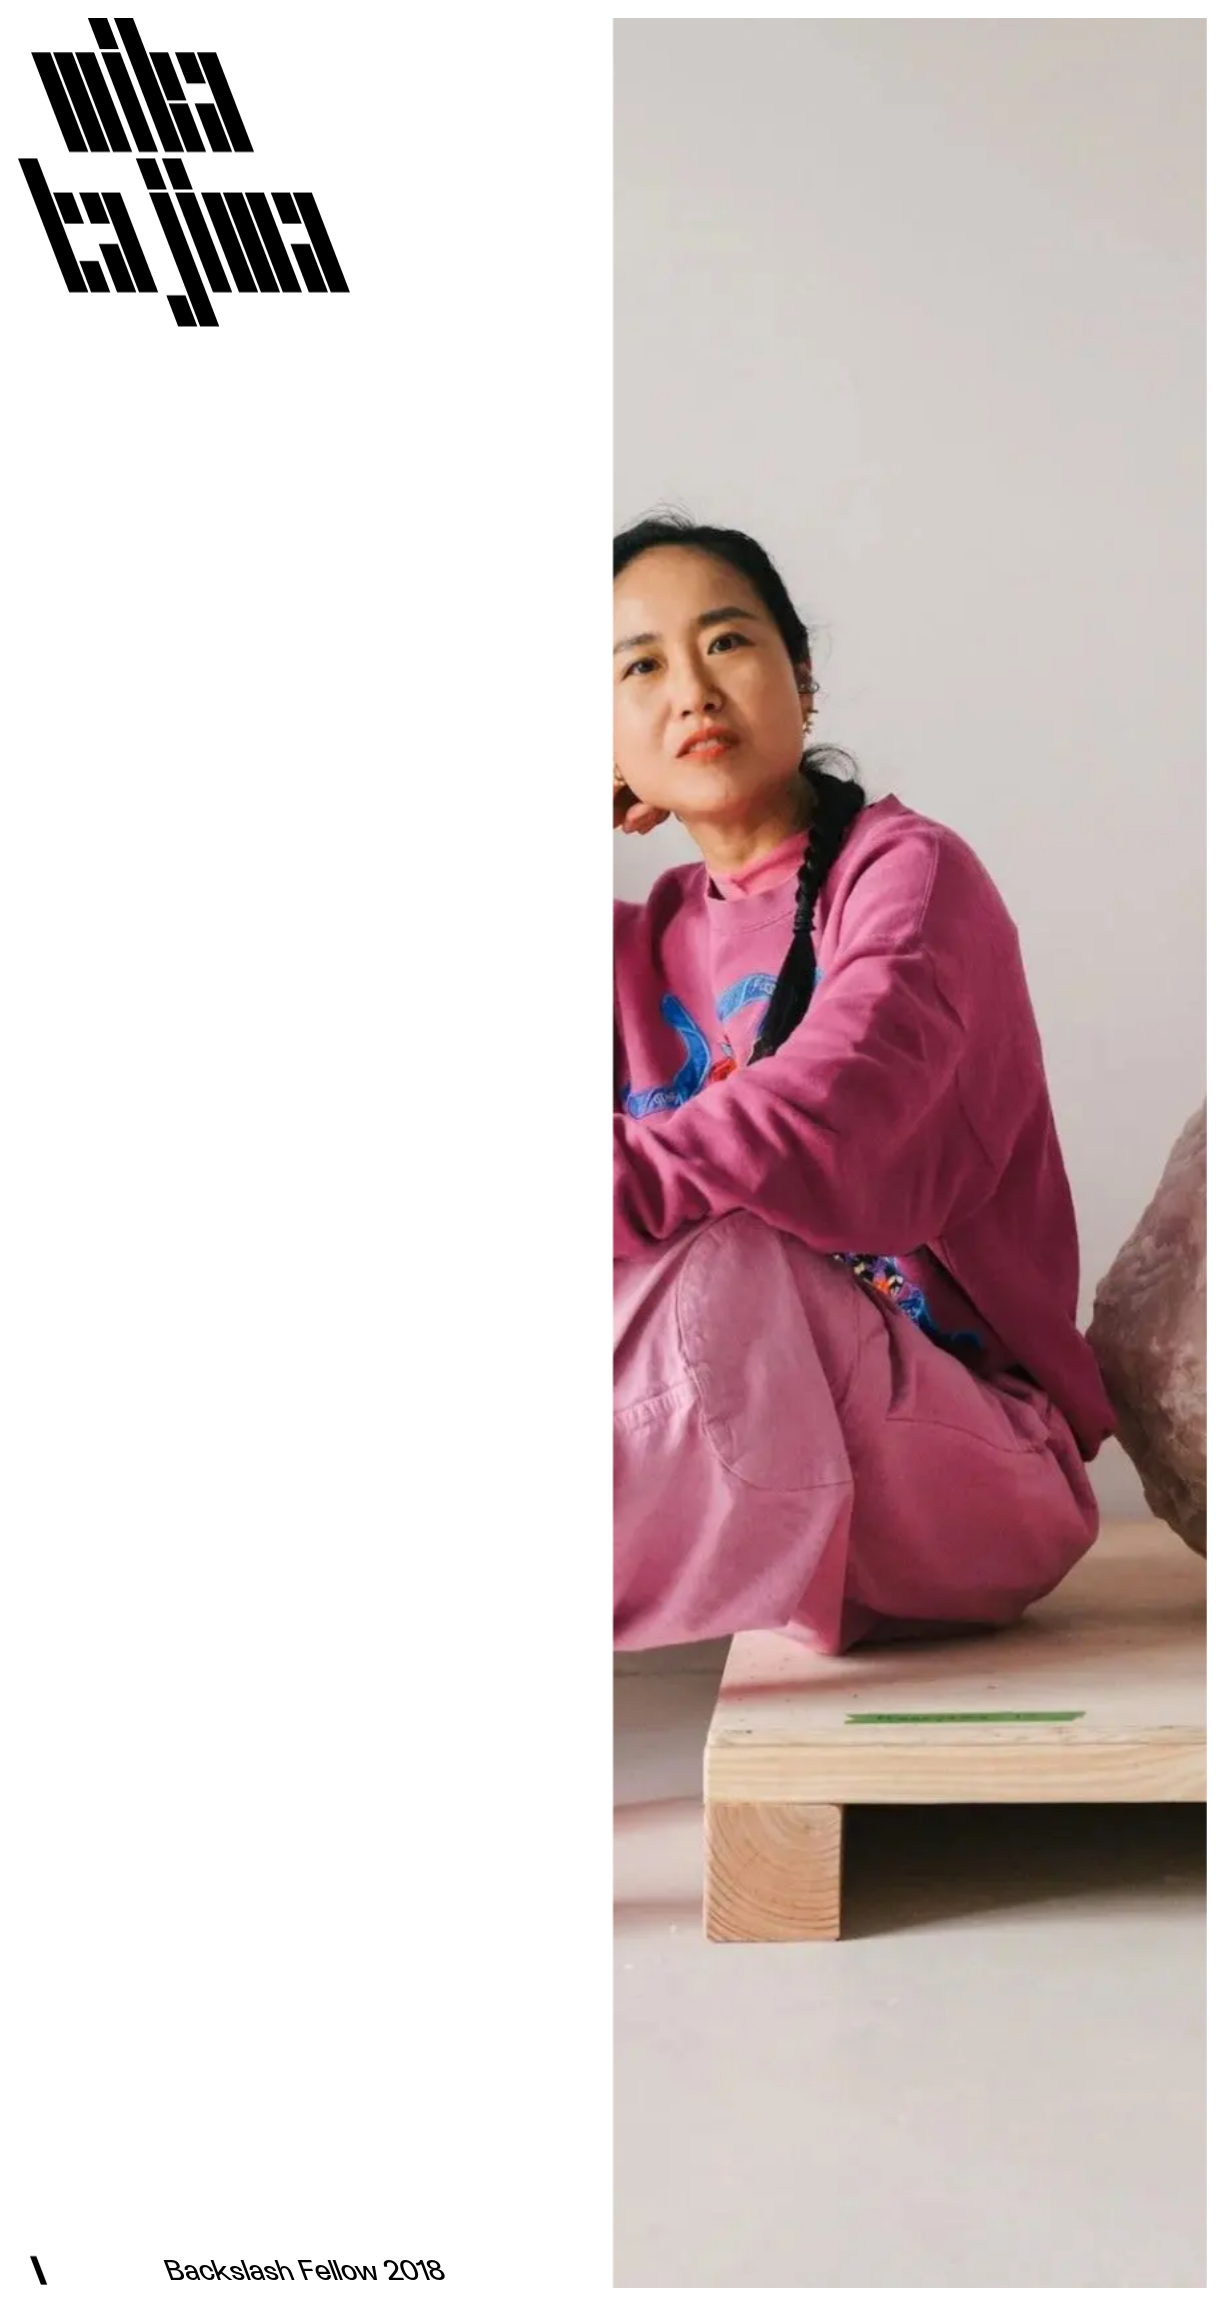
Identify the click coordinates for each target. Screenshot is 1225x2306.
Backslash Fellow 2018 (309, 2272)
